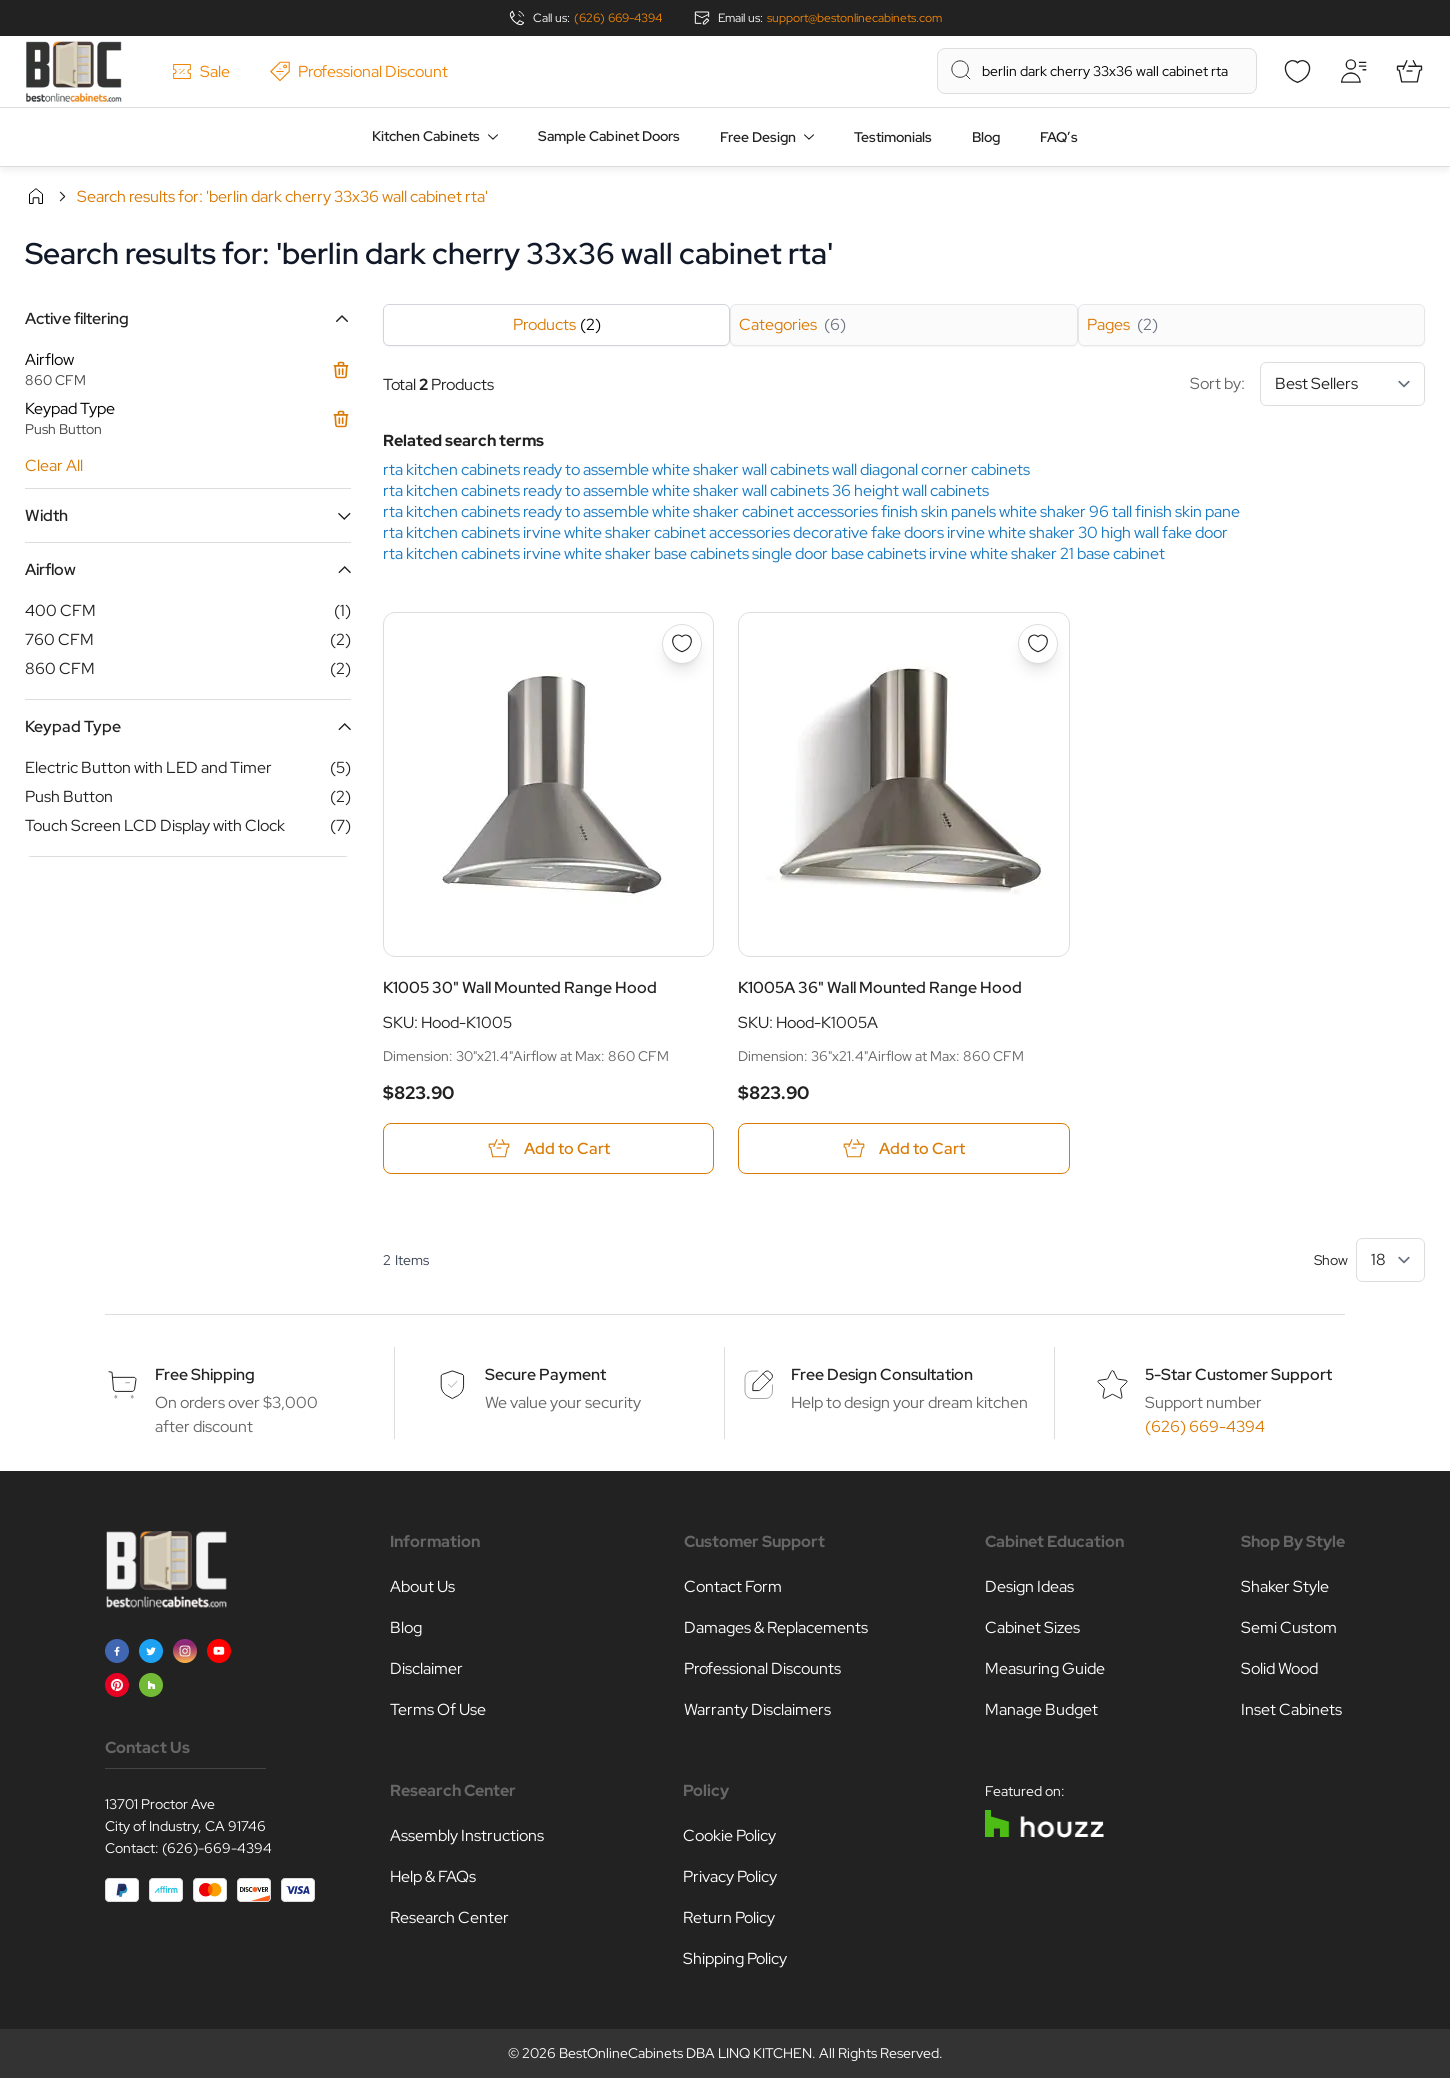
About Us (422, 1586)
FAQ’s (1059, 137)
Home (36, 196)
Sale (201, 71)
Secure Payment (545, 1374)
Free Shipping (205, 1374)
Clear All (54, 465)
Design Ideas (1029, 1586)
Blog (986, 137)
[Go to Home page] (73, 71)
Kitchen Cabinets (426, 136)
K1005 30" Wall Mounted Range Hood (520, 987)
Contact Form (733, 1586)
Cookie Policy (729, 1835)
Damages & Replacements (776, 1627)
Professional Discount (359, 71)
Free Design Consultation (882, 1374)
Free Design (758, 137)
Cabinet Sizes (1032, 1627)
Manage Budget (1041, 1709)
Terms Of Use (438, 1709)
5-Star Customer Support (1238, 1374)
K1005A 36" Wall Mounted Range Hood (880, 987)
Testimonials (893, 137)
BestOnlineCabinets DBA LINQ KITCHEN (685, 2053)
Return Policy (729, 1917)
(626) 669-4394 (618, 18)
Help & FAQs (433, 1876)
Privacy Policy (730, 1876)
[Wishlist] (1297, 71)
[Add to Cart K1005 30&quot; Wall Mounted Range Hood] (548, 1148)
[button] (188, 318)
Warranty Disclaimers (757, 1709)
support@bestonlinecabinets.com (854, 18)
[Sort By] (1342, 384)
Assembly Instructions (467, 1835)
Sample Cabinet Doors (609, 136)
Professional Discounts (762, 1668)
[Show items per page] (1390, 1260)
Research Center (449, 1917)
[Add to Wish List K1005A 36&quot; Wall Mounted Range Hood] (1038, 644)
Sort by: (1307, 384)
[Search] (961, 70)
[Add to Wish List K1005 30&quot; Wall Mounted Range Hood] (682, 644)
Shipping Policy (735, 1958)
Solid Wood (1279, 1668)
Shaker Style (1285, 1586)
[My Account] (1353, 71)
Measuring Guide (1045, 1668)
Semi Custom (1289, 1627)
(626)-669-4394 (217, 1848)
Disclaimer (426, 1668)
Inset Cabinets (1291, 1709)
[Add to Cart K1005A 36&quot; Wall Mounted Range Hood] (903, 1148)
